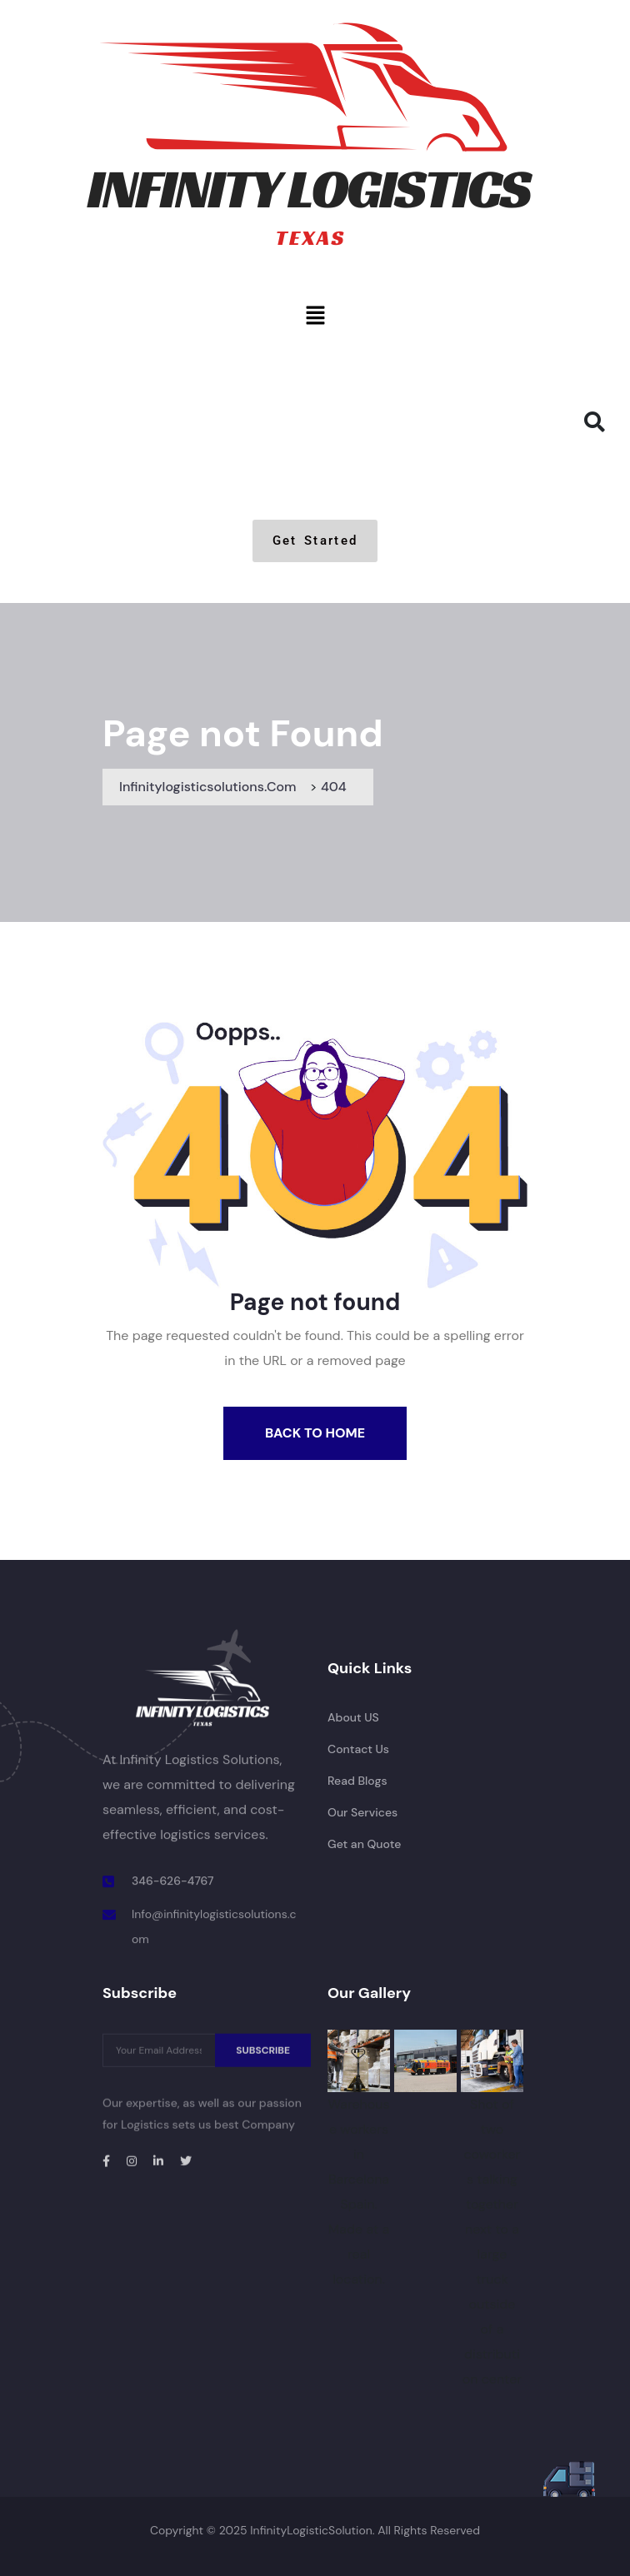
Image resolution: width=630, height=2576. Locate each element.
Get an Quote (364, 1843)
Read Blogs (358, 1780)
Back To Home (315, 1433)
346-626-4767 (173, 1881)
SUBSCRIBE (263, 2057)
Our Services (363, 1812)
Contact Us (358, 1748)
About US (353, 1717)
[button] (315, 314)
